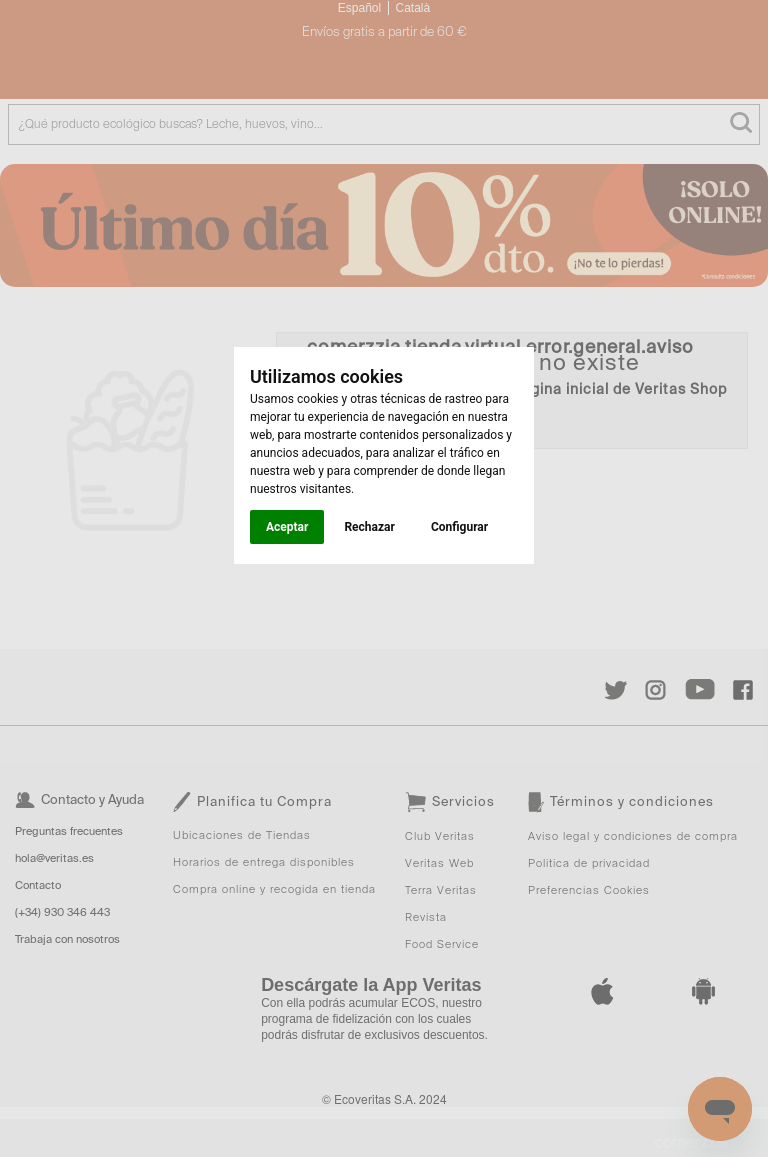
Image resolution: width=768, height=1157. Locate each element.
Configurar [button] (459, 527)
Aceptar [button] (287, 527)
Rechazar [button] (369, 527)
